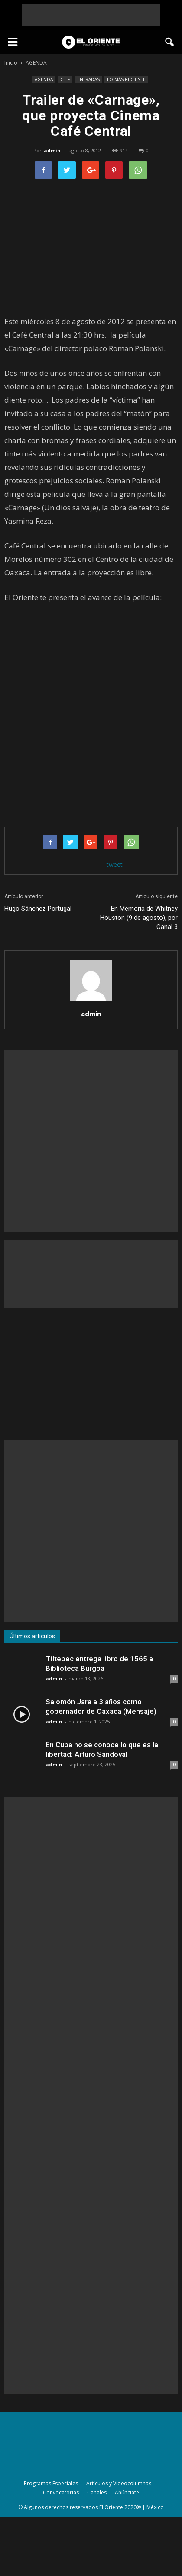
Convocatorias (61, 2492)
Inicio (10, 62)
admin (52, 150)
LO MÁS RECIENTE (126, 79)
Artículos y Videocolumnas (118, 2483)
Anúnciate (127, 2492)
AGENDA (44, 79)
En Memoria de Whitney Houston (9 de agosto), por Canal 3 (139, 918)
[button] (170, 42)
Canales (97, 2492)
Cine (65, 79)
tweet (115, 864)
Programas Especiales (51, 2483)
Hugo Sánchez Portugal (38, 908)
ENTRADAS (88, 79)
